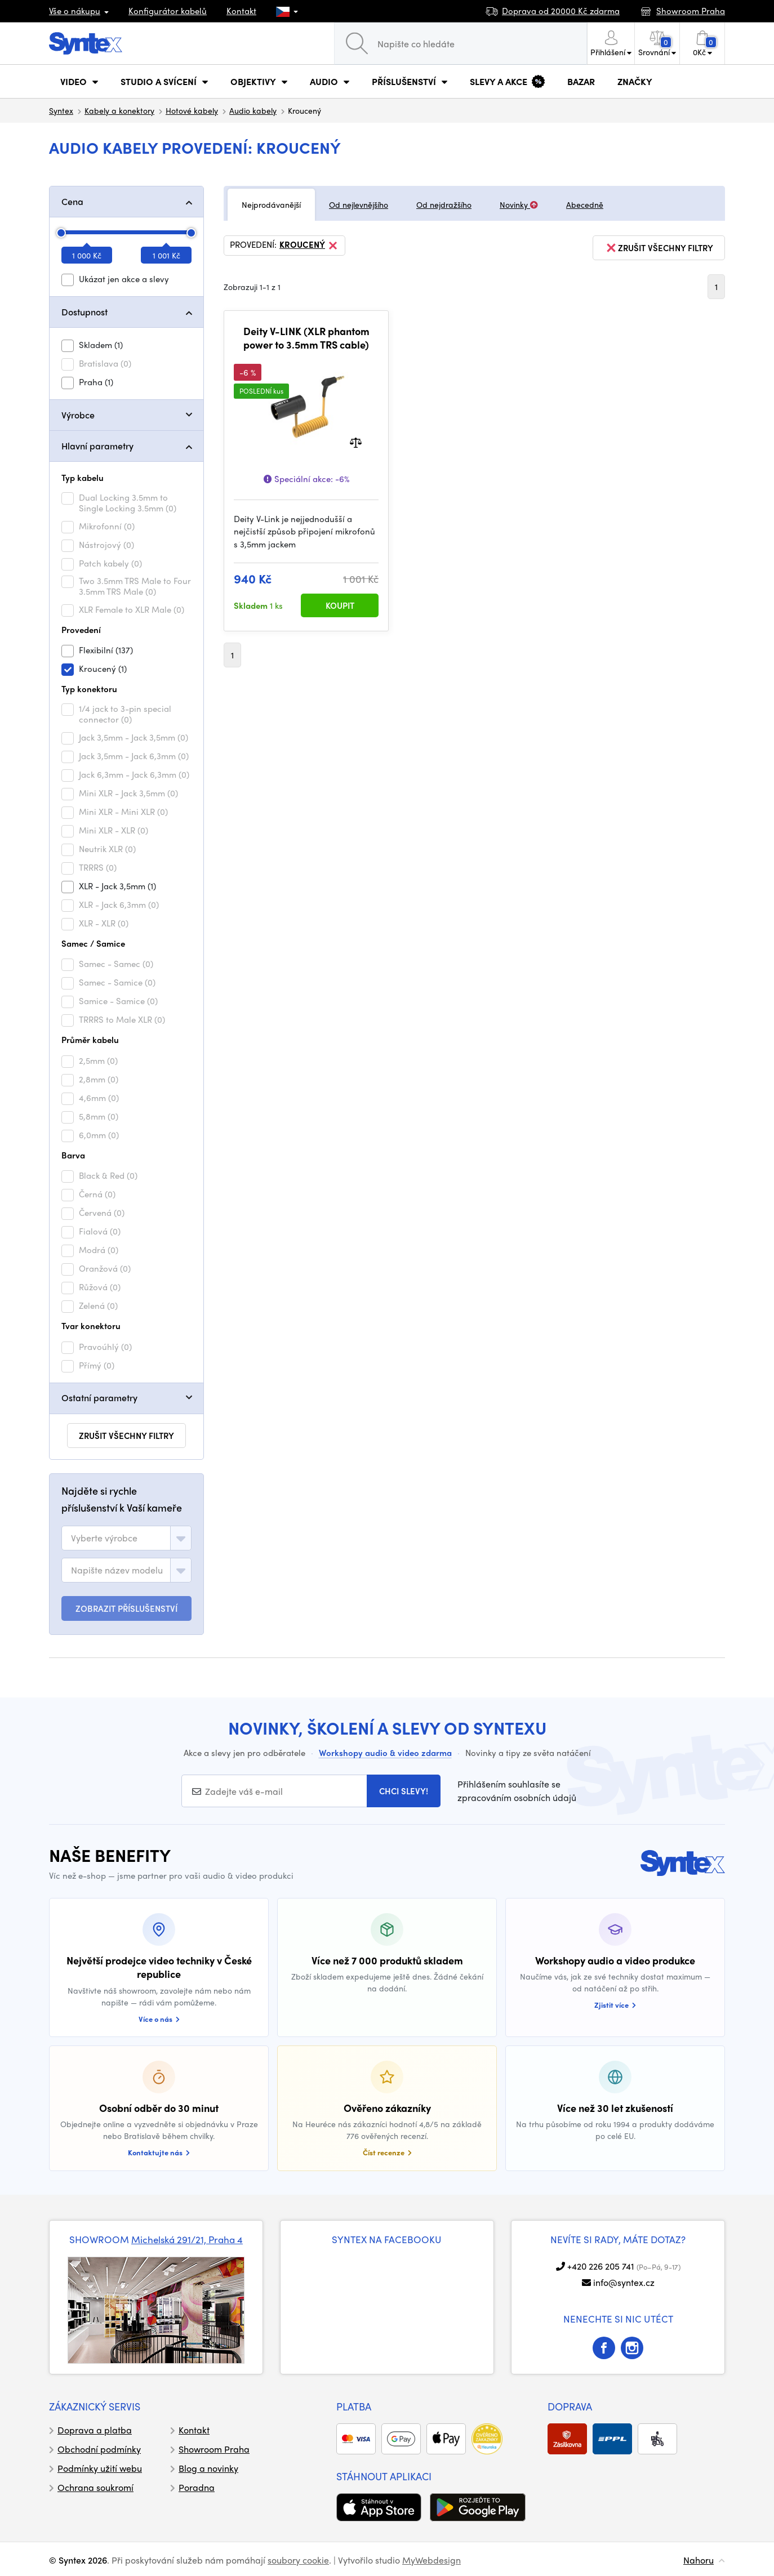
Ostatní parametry (99, 1397)
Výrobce (78, 414)
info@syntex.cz (624, 2282)
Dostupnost (84, 311)
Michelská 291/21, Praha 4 (187, 2239)
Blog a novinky (208, 2468)
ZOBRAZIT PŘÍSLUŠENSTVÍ (126, 1608)
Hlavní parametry (97, 445)
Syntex (61, 110)
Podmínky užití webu (99, 2468)
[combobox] (126, 1538)
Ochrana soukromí (95, 2487)
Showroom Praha (214, 2449)
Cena (72, 201)
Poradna (197, 2487)
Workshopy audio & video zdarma (385, 1752)
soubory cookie (298, 2559)
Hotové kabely (192, 110)
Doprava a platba (94, 2429)
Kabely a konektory (119, 110)
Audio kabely (253, 110)
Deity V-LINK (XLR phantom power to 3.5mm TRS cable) (306, 337)
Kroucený (309, 245)
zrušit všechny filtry (126, 1435)
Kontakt (241, 11)
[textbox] (104, 1538)
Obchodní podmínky (99, 2449)
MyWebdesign (431, 2559)
